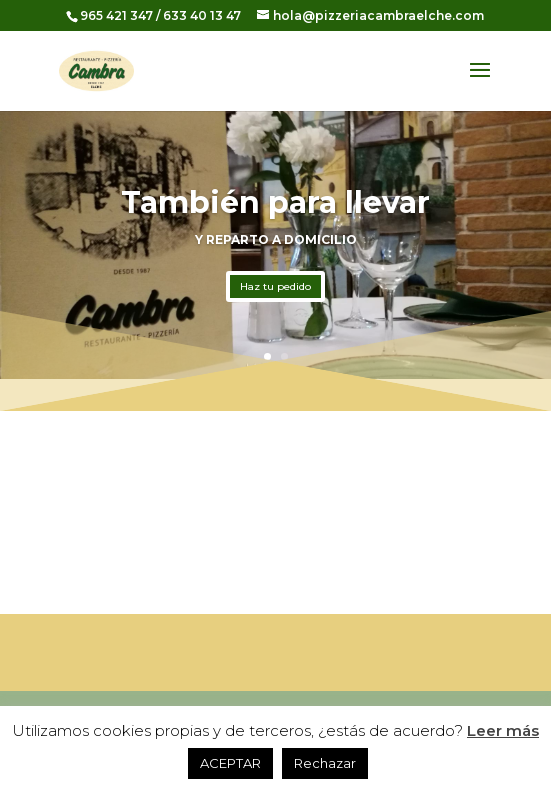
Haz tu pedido (275, 286)
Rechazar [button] (325, 763)
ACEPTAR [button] (230, 763)
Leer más (503, 730)
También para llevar (275, 202)
